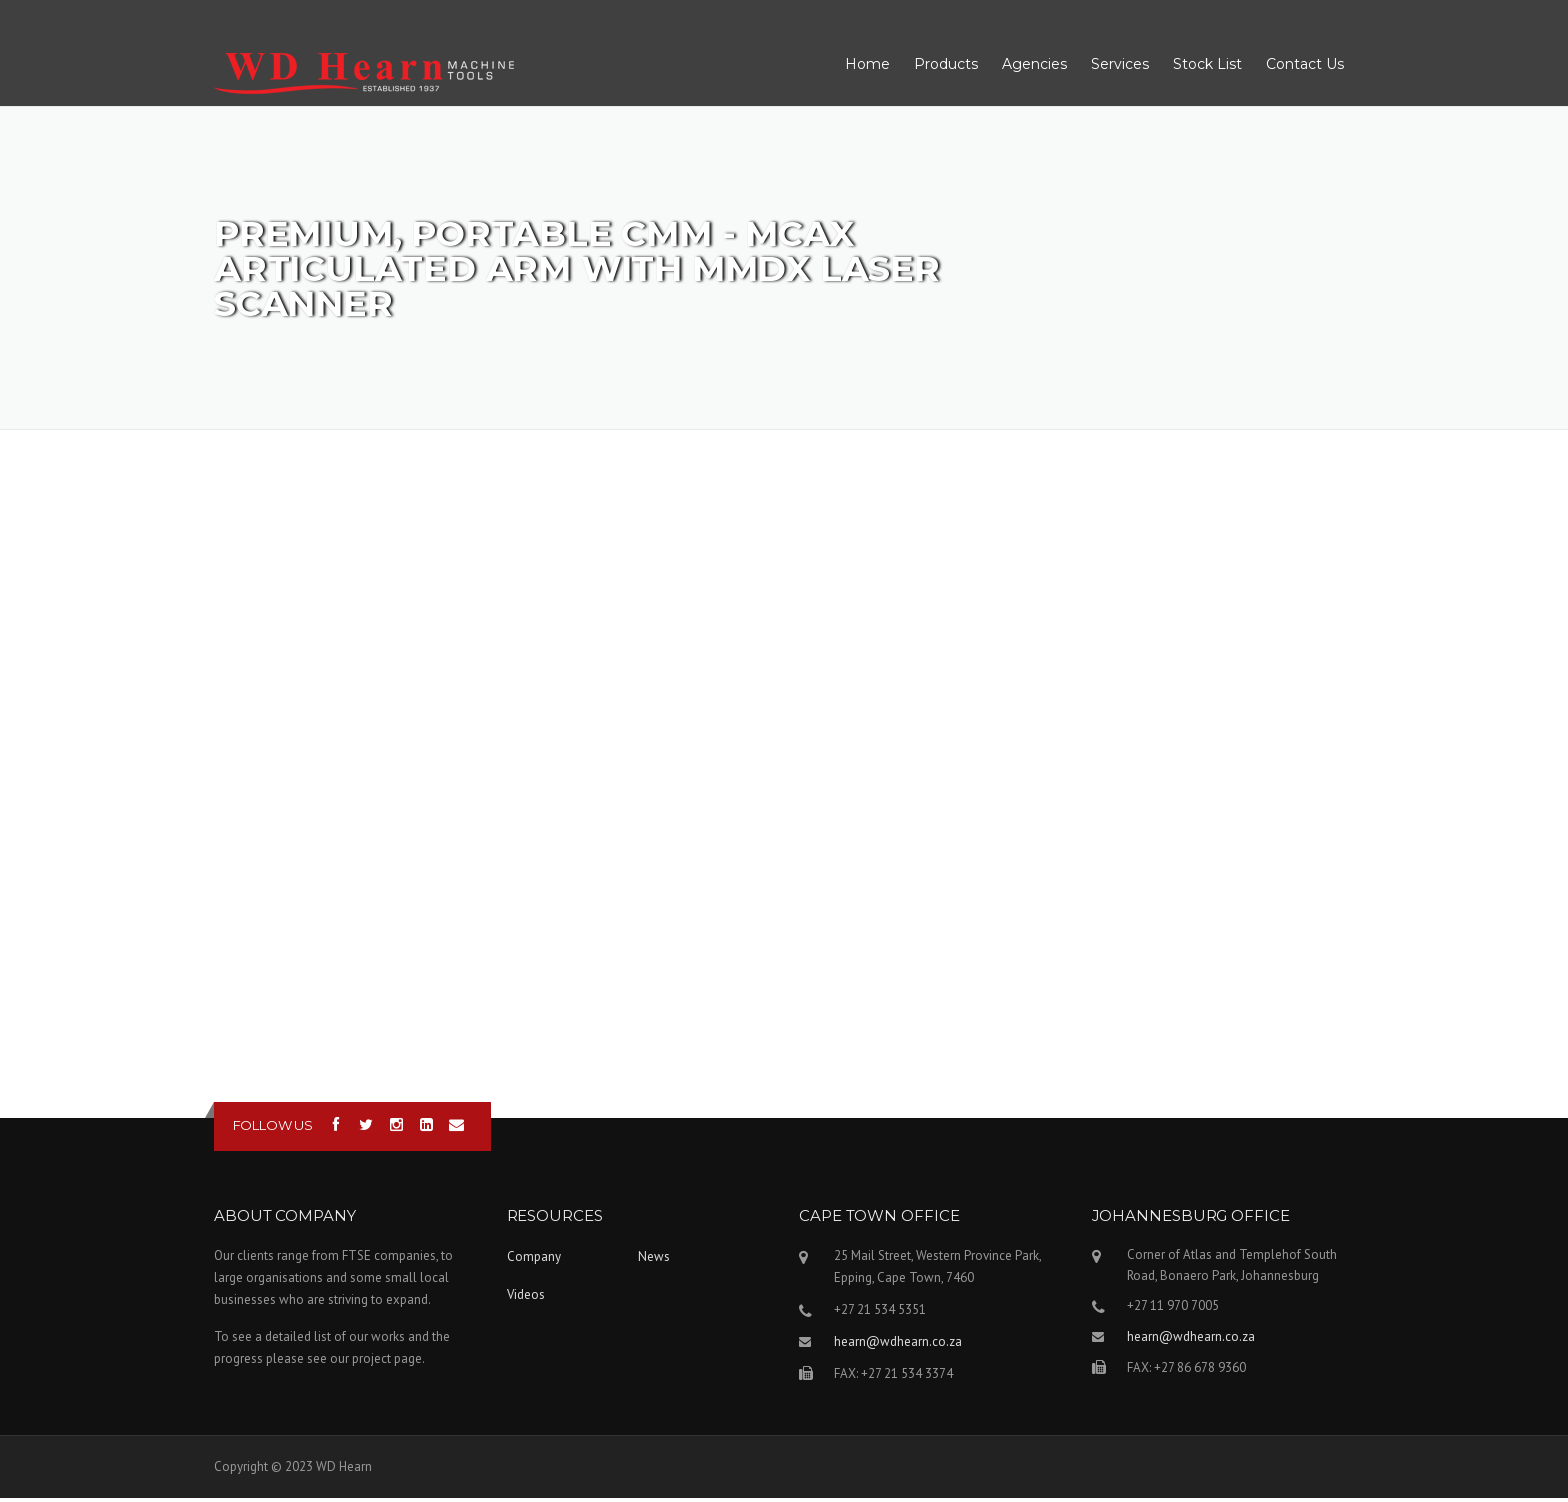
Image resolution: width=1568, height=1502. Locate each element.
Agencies (1034, 67)
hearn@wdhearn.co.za (898, 1345)
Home (867, 67)
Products (946, 67)
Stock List (1207, 67)
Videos (526, 1298)
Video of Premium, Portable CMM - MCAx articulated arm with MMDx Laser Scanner (784, 774)
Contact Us (1305, 67)
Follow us (273, 1129)
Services (1120, 67)
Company (534, 1260)
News (654, 1260)
